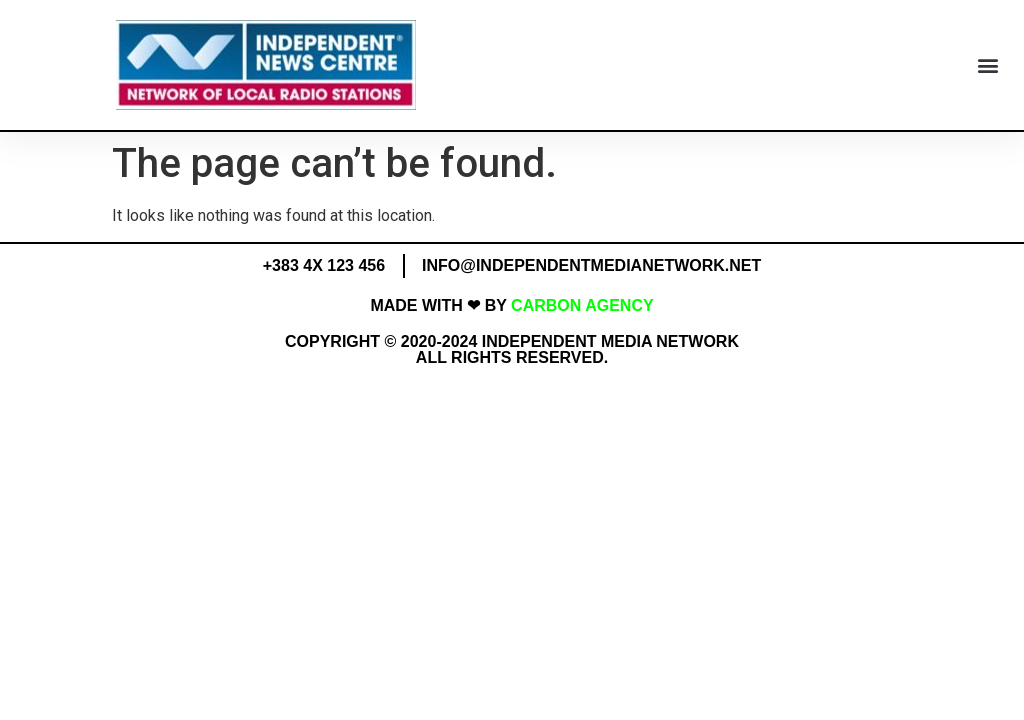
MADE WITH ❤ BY (440, 305)
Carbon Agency (582, 305)
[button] (987, 65)
